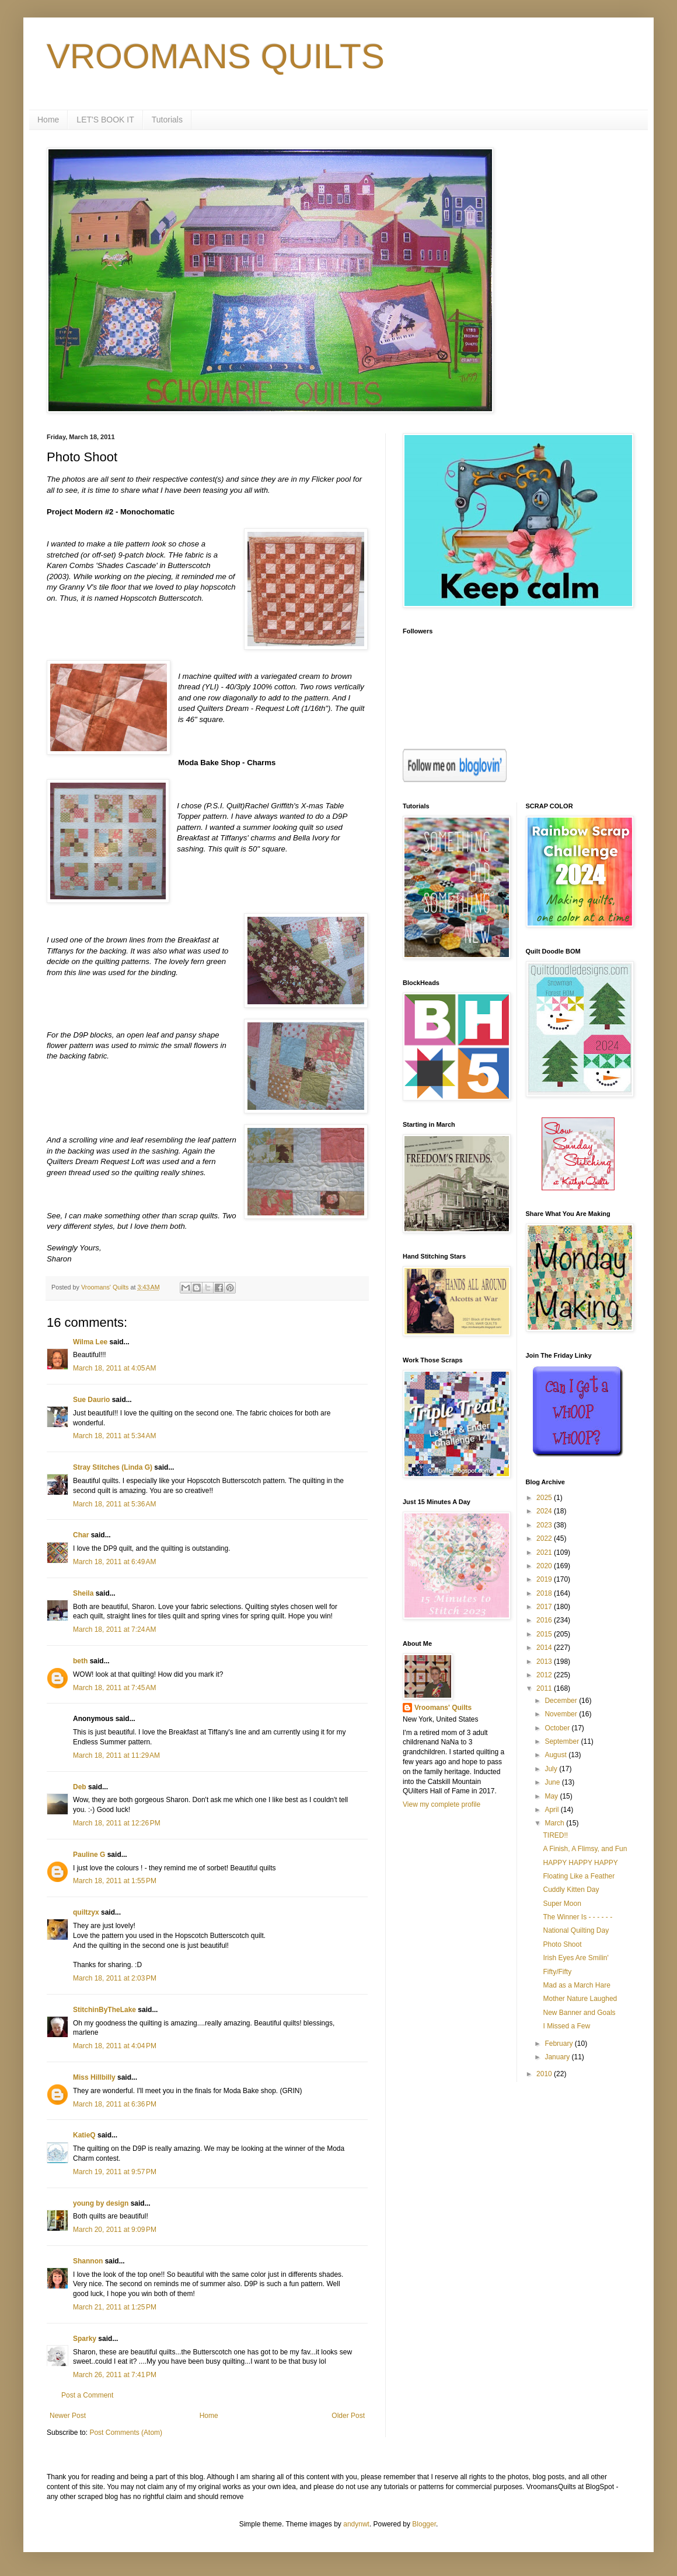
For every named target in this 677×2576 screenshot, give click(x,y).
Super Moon (562, 1903)
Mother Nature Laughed (580, 1999)
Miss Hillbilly (94, 2077)
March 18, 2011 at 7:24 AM (114, 1629)
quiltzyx (86, 1912)
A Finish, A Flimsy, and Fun (585, 1849)
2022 (545, 1538)
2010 (545, 2074)
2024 (545, 1511)
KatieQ (84, 2135)
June (553, 1782)
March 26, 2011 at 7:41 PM (114, 2375)
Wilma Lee (90, 1342)
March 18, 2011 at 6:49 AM (114, 1562)
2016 (545, 1620)
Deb (79, 1787)
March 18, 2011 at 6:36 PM (114, 2104)
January (558, 2057)
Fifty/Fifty (557, 1972)
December (562, 1701)
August (556, 1755)
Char (81, 1535)
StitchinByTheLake (104, 2010)
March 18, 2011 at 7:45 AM (114, 1688)
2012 (545, 1675)
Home (48, 119)
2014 (545, 1647)
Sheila (83, 1593)
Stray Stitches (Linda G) (112, 1467)
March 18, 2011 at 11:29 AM (116, 1755)
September (563, 1741)
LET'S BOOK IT (105, 119)
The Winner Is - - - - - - (577, 1917)
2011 (545, 1688)
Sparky (84, 2339)
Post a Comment (87, 2395)
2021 (545, 1552)
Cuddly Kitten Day (571, 1889)
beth (80, 1661)
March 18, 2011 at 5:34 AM (114, 1436)
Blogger (424, 2524)
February (559, 2043)
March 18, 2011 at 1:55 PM (114, 1881)
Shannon (88, 2261)
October (558, 1728)
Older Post (348, 2416)
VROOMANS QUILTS (216, 56)
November (562, 1714)
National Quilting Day (576, 1930)
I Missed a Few (566, 2026)
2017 (545, 1607)
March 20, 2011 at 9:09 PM (114, 2229)
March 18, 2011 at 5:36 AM (114, 1504)
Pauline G (89, 1854)
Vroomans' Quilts (443, 1708)
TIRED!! (555, 1835)
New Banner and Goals (579, 2013)
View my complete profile (441, 1804)
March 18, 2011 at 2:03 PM (114, 1978)
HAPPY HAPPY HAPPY (580, 1863)
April (552, 1810)
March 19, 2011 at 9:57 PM (114, 2172)
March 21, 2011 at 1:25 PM (114, 2307)
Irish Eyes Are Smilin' (575, 1958)
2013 (545, 1661)
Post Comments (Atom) (125, 2432)
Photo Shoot (562, 1944)
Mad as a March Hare (576, 1985)
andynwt (356, 2524)
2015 (545, 1634)
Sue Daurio (91, 1400)
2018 (545, 1593)
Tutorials (167, 119)
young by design (100, 2203)
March (555, 1823)
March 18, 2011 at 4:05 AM (114, 1368)
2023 (545, 1525)
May (552, 1796)
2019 (545, 1579)
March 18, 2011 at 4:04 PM (114, 2046)
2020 (545, 1566)
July (552, 1769)
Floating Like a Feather (579, 1876)
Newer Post (68, 2416)
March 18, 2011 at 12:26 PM (116, 1823)
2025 (545, 1498)
